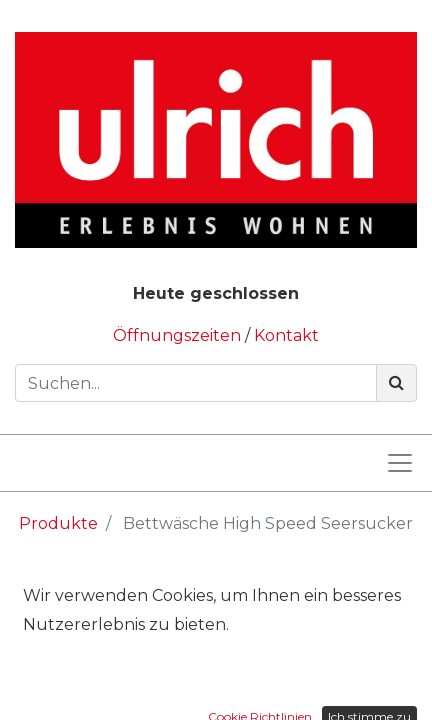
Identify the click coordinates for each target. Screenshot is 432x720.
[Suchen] (396, 383)
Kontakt (286, 335)
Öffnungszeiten (179, 335)
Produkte (58, 523)
